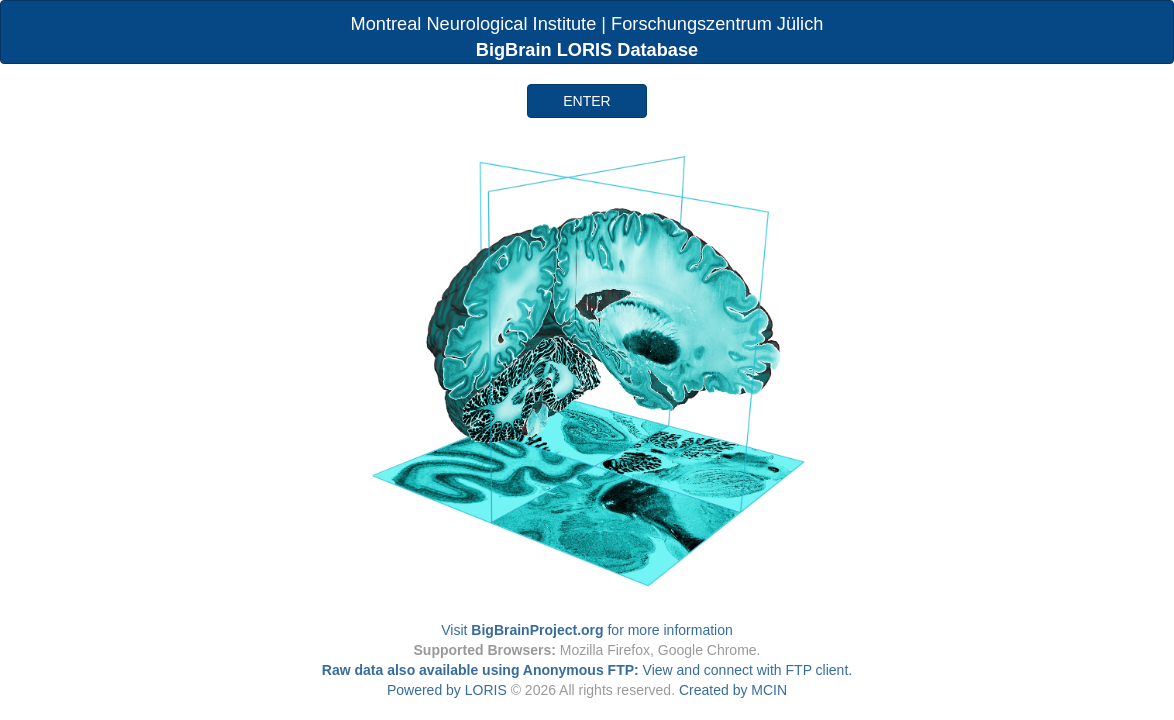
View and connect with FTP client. (587, 670)
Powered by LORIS (447, 690)
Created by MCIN (733, 690)
